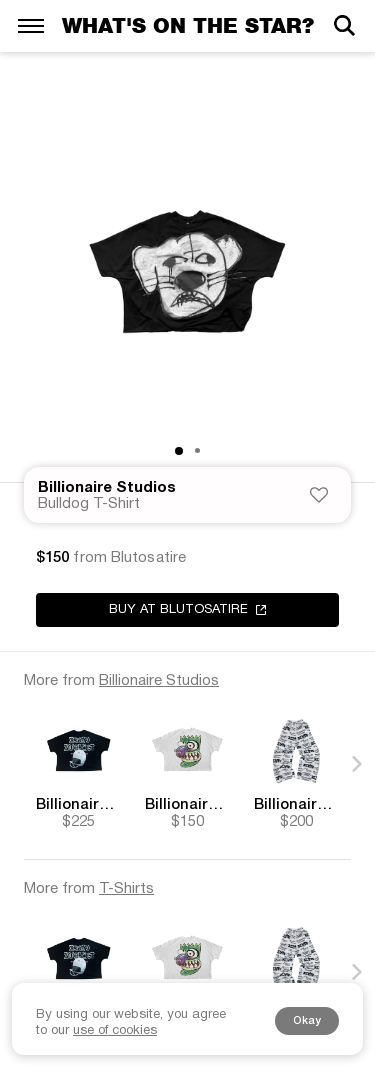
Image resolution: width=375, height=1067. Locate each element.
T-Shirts (126, 889)
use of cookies (115, 1031)
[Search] (344, 25)
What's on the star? (188, 25)
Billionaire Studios (107, 488)
